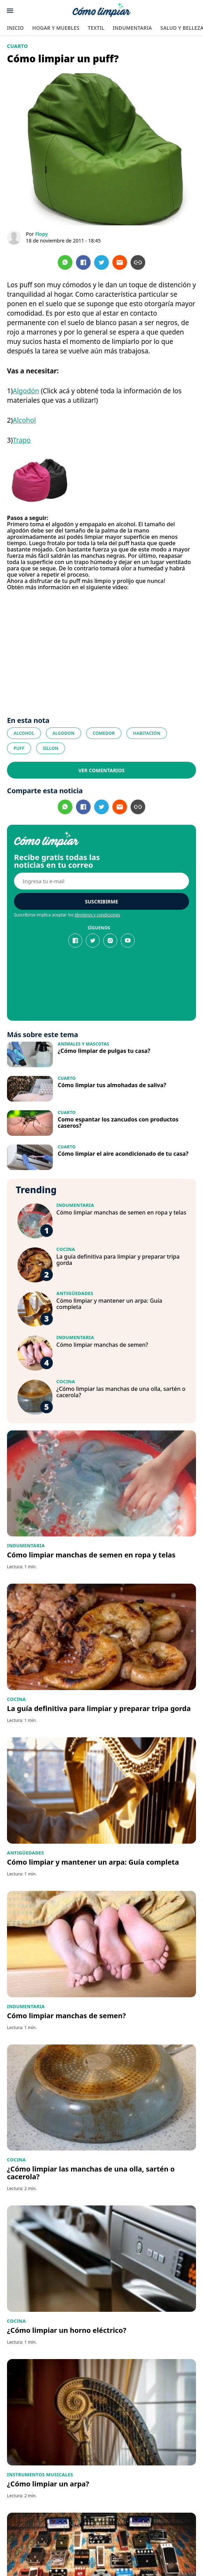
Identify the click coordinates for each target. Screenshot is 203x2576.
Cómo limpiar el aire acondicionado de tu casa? (123, 1153)
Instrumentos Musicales (40, 2474)
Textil (96, 27)
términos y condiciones (97, 915)
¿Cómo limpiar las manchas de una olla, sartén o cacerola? (121, 1392)
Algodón (26, 390)
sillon (50, 748)
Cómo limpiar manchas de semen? (102, 1345)
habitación (146, 733)
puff (19, 748)
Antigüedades (74, 1293)
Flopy (41, 234)
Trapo (22, 440)
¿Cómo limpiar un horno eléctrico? (66, 2330)
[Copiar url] (138, 262)
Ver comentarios (101, 770)
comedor (104, 733)
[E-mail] (101, 881)
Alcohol (24, 420)
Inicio (15, 27)
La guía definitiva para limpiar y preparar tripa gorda (118, 1260)
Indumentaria (132, 27)
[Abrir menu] (10, 11)
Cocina (65, 1249)
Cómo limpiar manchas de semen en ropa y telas (121, 1212)
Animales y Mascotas (83, 1044)
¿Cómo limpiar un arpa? (48, 2484)
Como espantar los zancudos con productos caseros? (118, 1122)
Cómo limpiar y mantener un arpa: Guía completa (109, 1304)
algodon (63, 733)
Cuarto (17, 46)
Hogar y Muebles (55, 27)
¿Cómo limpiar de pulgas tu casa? (104, 1051)
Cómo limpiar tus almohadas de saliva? (112, 1085)
